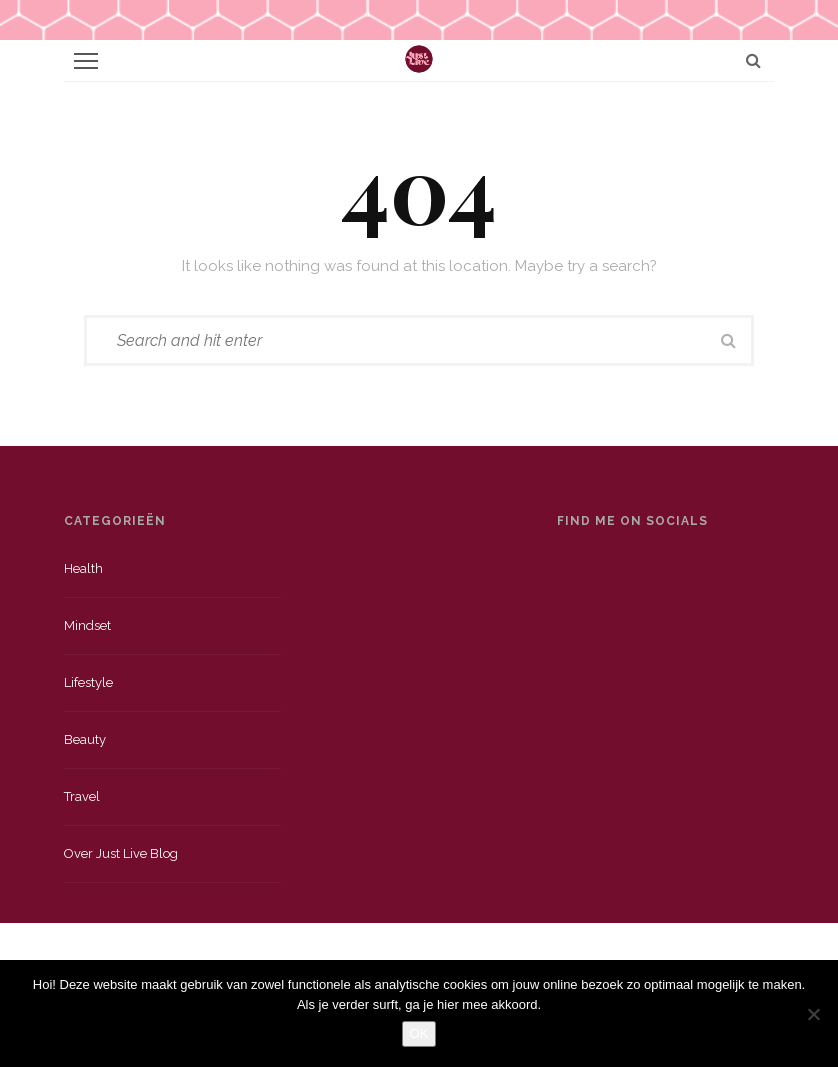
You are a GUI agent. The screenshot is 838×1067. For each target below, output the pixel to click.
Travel (82, 796)
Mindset (87, 625)
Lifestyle (88, 682)
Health (83, 568)
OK (419, 1033)
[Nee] (813, 1014)
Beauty (85, 739)
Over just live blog (121, 853)
